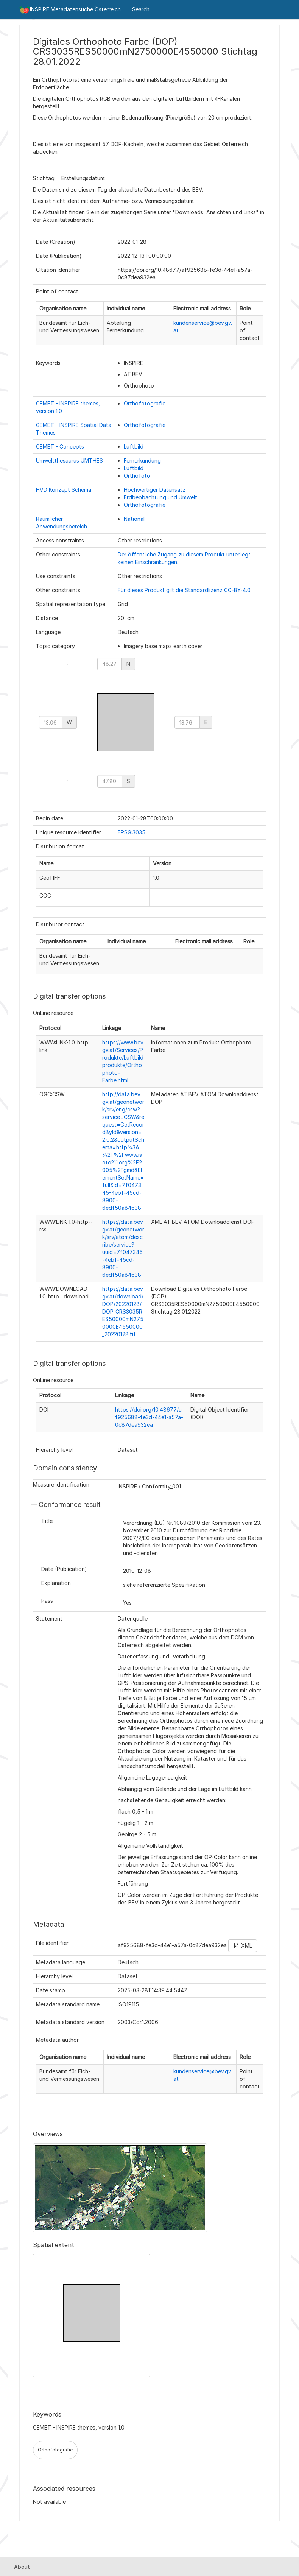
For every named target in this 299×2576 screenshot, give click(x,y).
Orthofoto (137, 475)
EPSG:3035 (131, 832)
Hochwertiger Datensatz (154, 489)
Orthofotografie (144, 403)
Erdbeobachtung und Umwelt (160, 497)
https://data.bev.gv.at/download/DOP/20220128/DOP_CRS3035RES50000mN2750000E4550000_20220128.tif (123, 1311)
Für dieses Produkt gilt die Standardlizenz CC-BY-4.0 (184, 590)
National (134, 519)
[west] (50, 722)
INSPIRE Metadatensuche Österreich (70, 10)
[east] (187, 722)
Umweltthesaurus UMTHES (69, 460)
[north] (109, 664)
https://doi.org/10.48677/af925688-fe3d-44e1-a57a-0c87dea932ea (149, 1417)
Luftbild (133, 446)
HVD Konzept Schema (63, 489)
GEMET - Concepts (60, 446)
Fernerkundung (142, 460)
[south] (109, 781)
